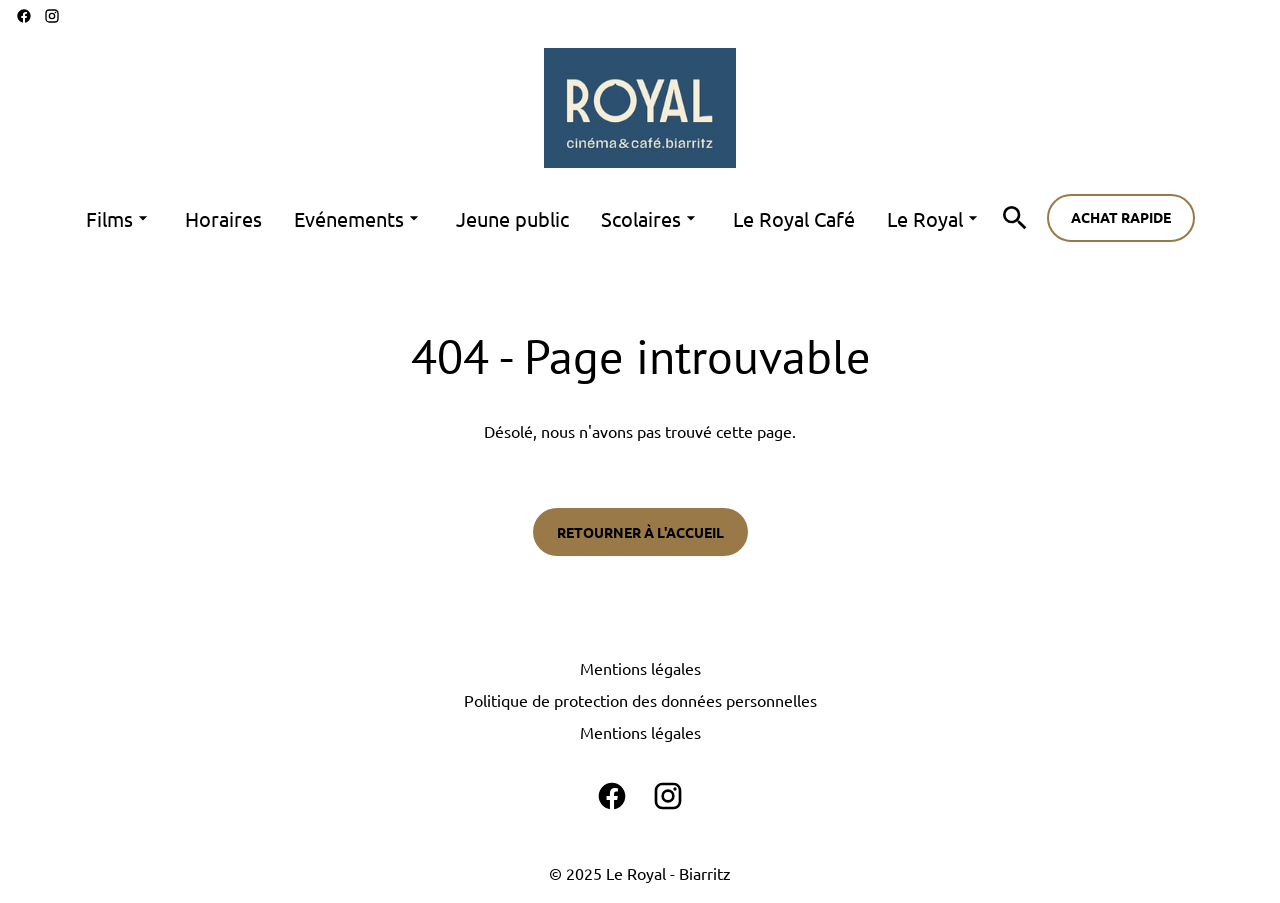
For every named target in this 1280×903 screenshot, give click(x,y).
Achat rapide (1121, 217)
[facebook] (24, 16)
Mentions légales (640, 668)
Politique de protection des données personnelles (640, 700)
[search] (1015, 218)
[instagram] (52, 16)
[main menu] (534, 218)
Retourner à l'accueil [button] (640, 532)
